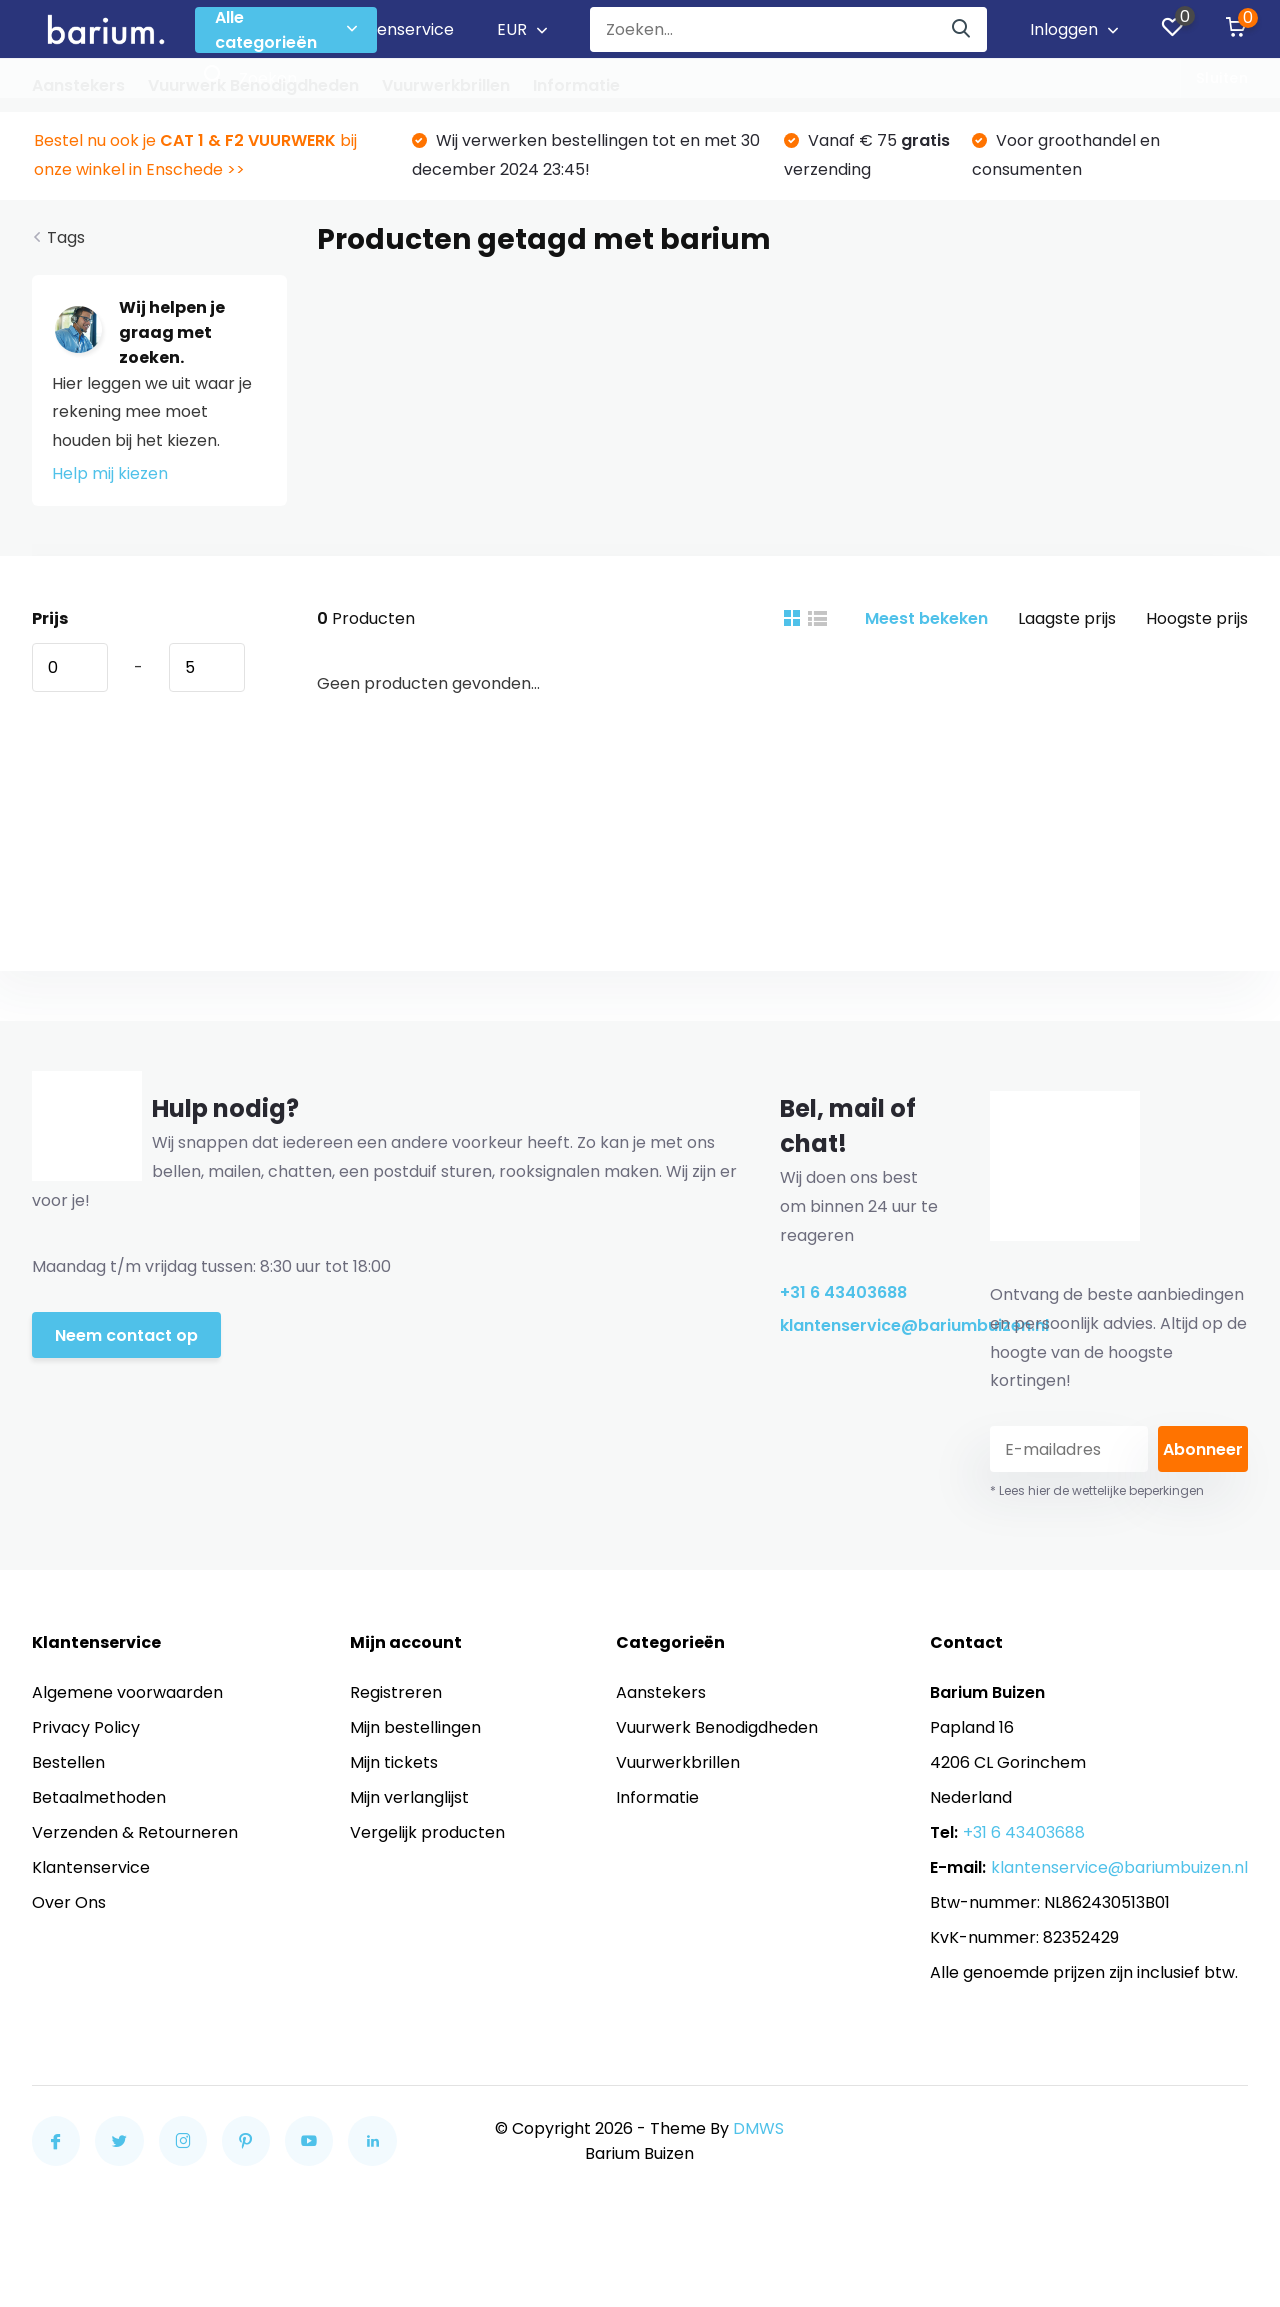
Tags (66, 237)
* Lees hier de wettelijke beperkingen (1097, 1490)
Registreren (396, 1692)
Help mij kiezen (110, 473)
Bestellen (68, 1762)
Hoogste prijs (1197, 618)
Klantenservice (395, 29)
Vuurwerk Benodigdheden (253, 85)
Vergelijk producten (427, 1832)
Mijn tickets (394, 1762)
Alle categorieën (286, 30)
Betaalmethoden (99, 1797)
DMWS (758, 2128)
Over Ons (69, 1902)
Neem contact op (126, 1335)
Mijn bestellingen (415, 1727)
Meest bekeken (926, 618)
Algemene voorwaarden (127, 1692)
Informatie (576, 85)
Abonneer (1203, 1449)
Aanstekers (78, 85)
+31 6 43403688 (843, 1292)
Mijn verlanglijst (409, 1797)
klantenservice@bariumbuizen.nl (862, 1325)
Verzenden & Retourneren (135, 1832)
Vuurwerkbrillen (446, 85)
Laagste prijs (1067, 618)
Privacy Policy (86, 1727)
